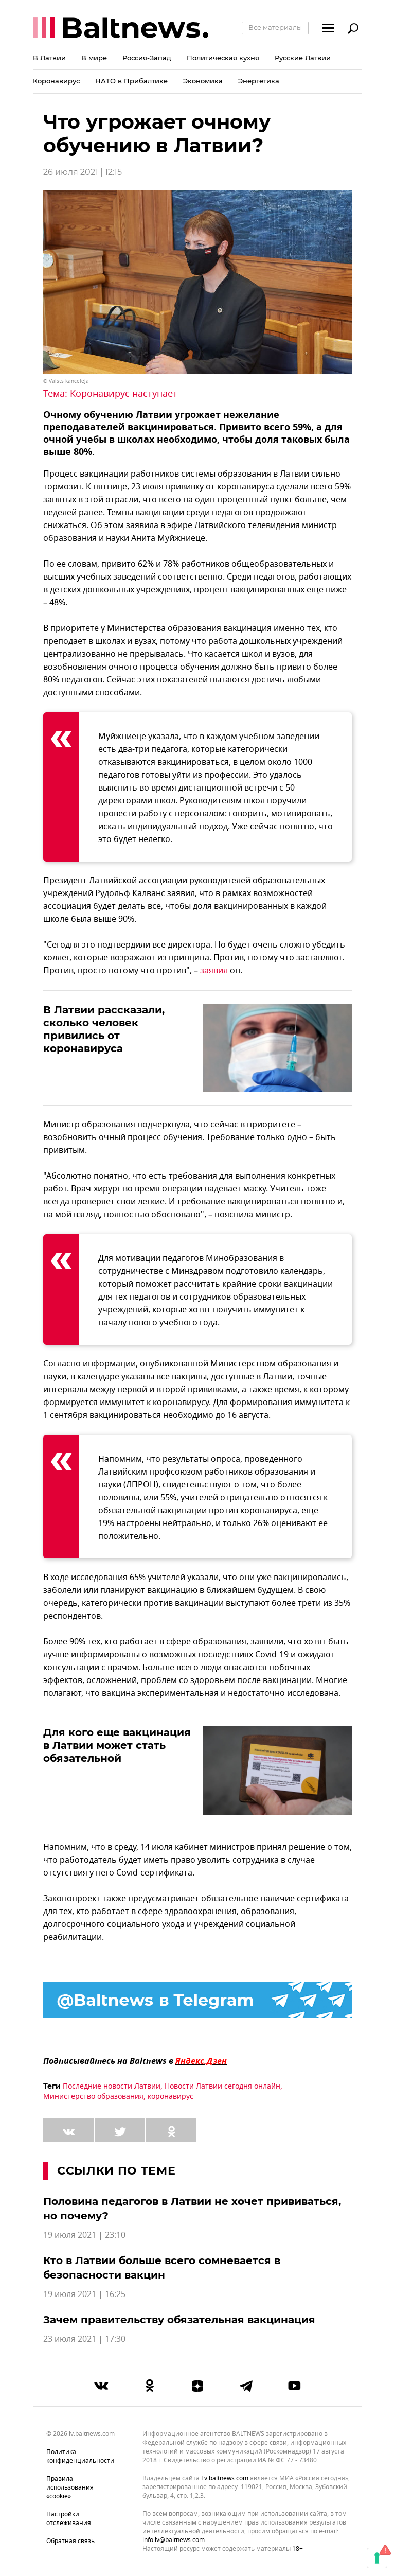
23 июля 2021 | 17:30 (84, 2339)
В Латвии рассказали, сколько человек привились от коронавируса (104, 1029)
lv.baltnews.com (224, 2478)
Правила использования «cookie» (70, 2487)
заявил (214, 971)
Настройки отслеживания (68, 2519)
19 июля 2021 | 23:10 (84, 2235)
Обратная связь (70, 2541)
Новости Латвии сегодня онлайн (222, 2086)
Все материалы (275, 27)
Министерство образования (93, 2096)
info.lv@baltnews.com (173, 2540)
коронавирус (170, 2096)
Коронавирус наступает (123, 393)
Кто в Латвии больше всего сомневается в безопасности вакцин (161, 2267)
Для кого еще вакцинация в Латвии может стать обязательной (117, 1745)
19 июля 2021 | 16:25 (84, 2294)
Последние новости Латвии (111, 2086)
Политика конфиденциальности (80, 2456)
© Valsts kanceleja (66, 381)
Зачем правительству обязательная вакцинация (179, 2320)
